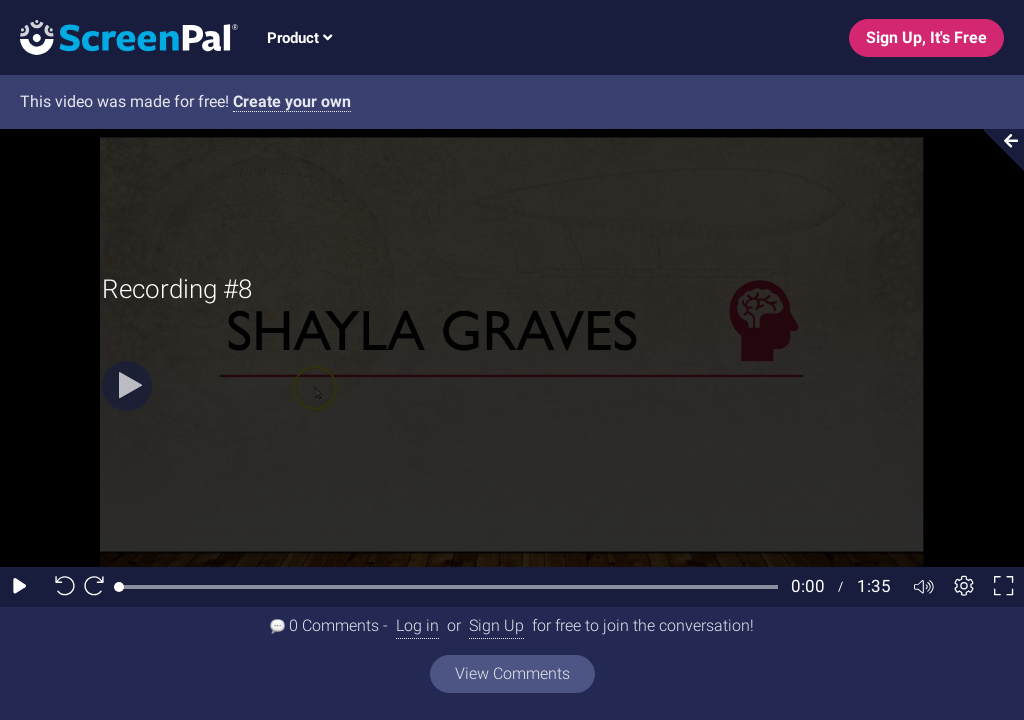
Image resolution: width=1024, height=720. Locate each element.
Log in (417, 625)
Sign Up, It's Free (926, 37)
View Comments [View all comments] (512, 673)
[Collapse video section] (998, 150)
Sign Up (496, 625)
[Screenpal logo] (119, 36)
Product (299, 38)
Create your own (292, 101)
